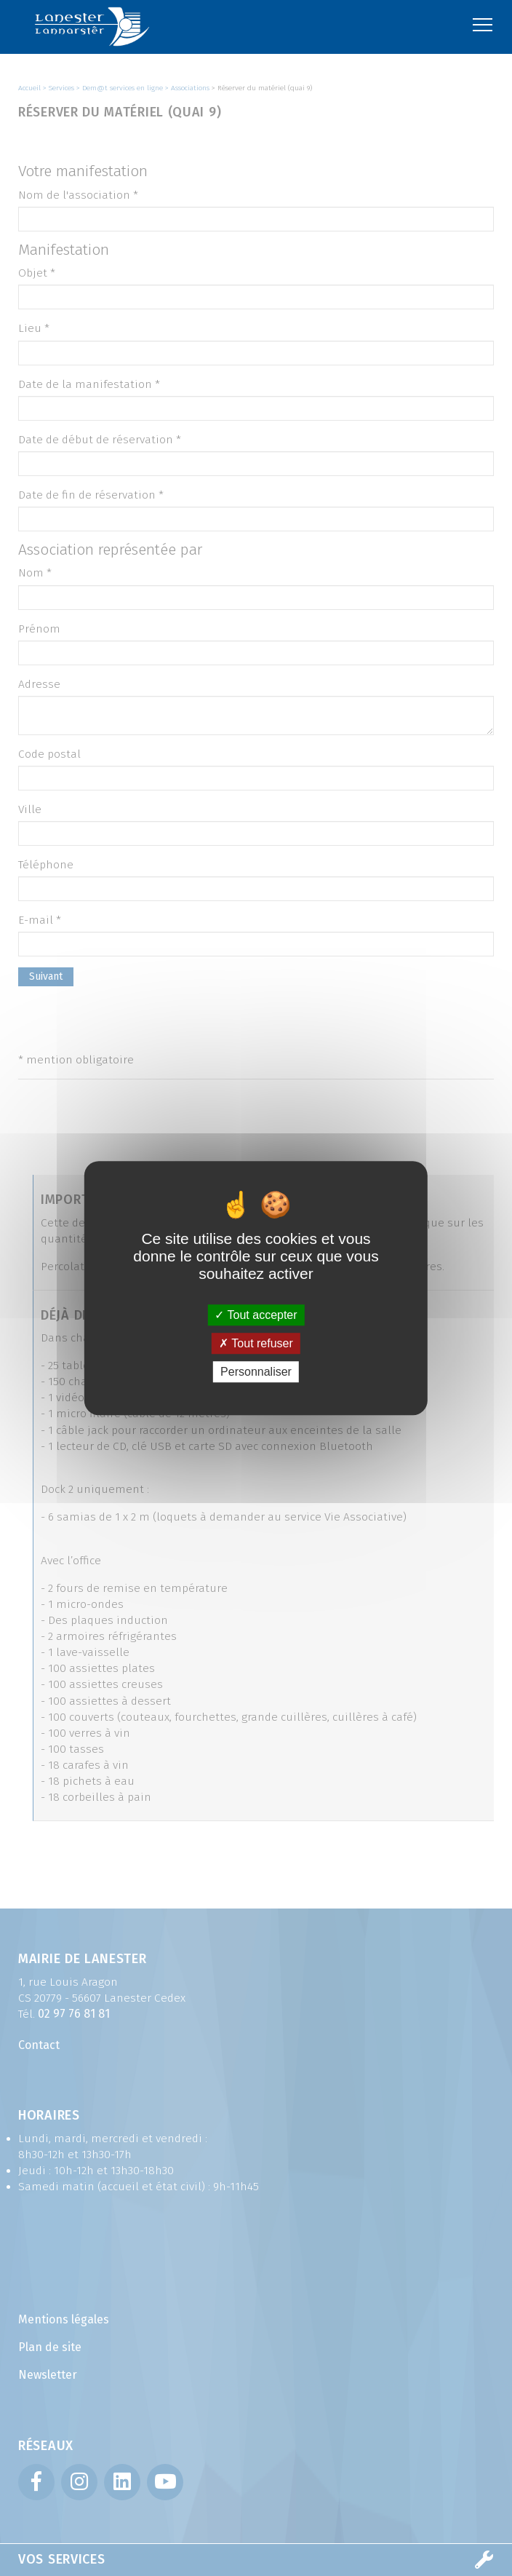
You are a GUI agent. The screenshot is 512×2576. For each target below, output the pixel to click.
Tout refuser (256, 1343)
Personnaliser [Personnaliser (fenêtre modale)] (256, 1372)
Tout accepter (256, 1315)
